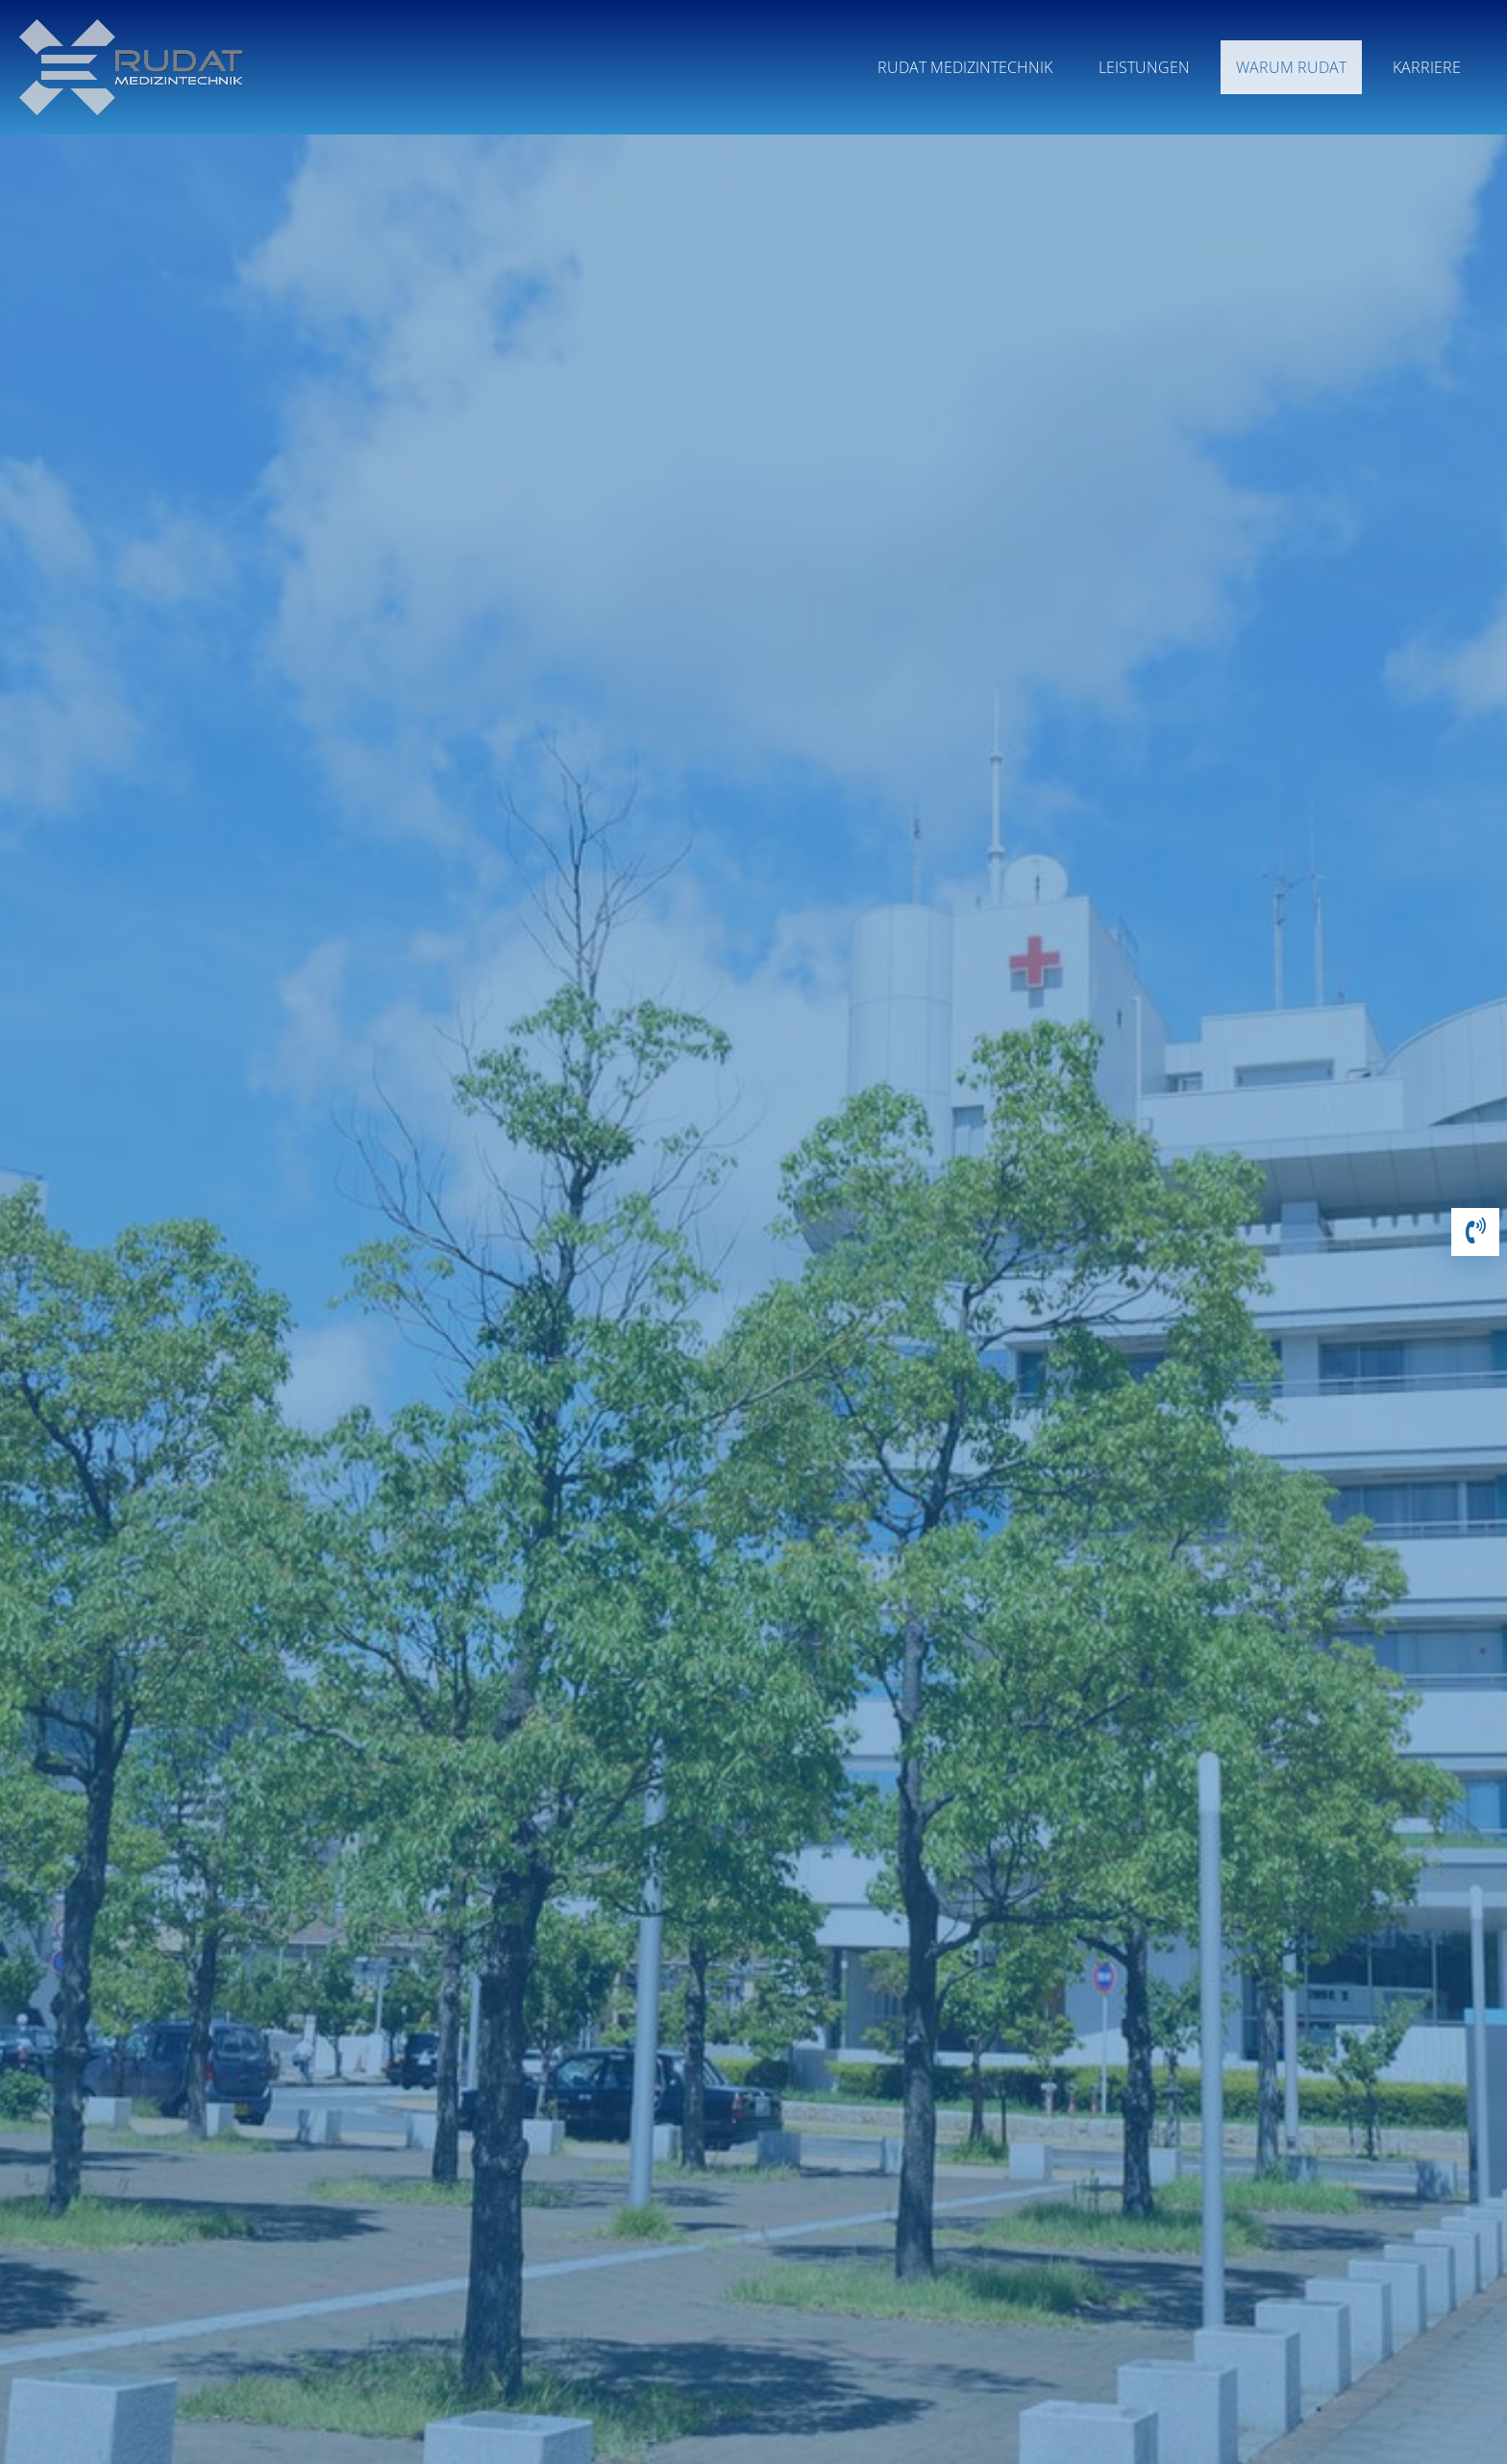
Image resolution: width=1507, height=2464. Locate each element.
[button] (1475, 1233)
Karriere (1427, 67)
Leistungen (1144, 67)
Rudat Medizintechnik (964, 67)
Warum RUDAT (1291, 67)
